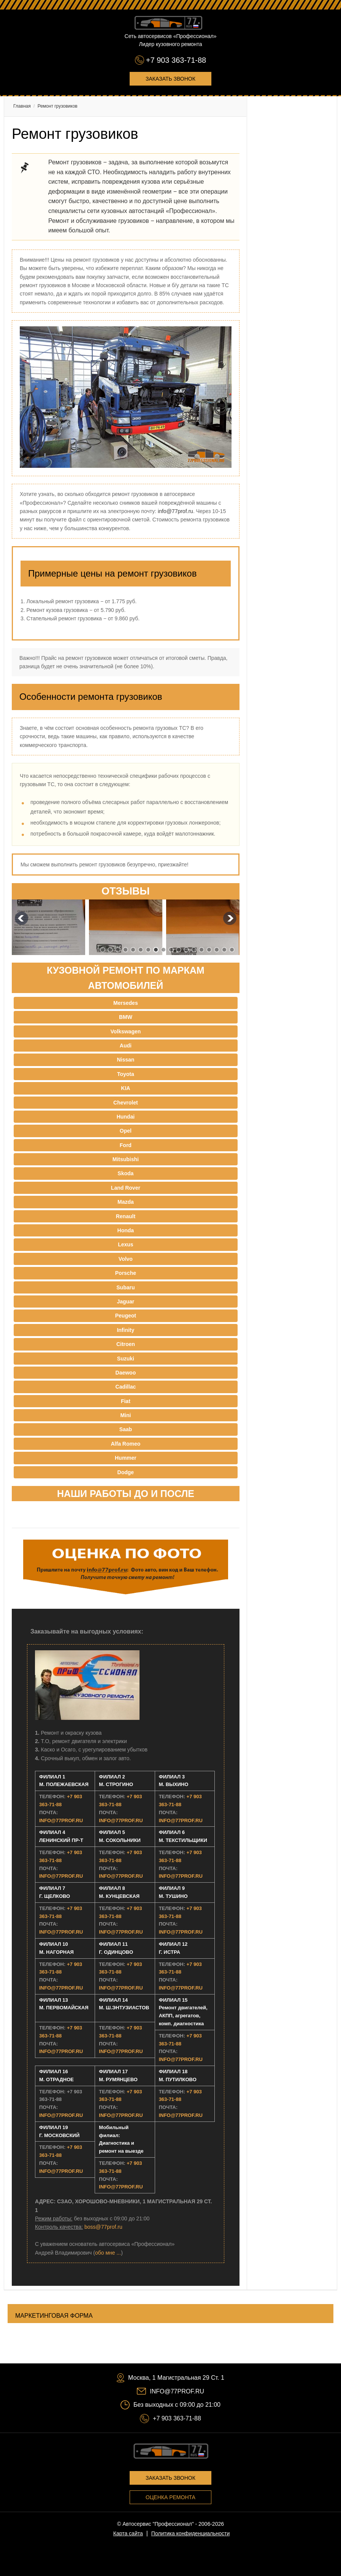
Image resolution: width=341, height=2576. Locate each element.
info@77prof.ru (175, 511)
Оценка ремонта (170, 2497)
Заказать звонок (170, 79)
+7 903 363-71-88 (176, 60)
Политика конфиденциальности (190, 2533)
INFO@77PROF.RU (61, 1820)
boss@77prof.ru (103, 2227)
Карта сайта (128, 2533)
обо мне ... (108, 2253)
